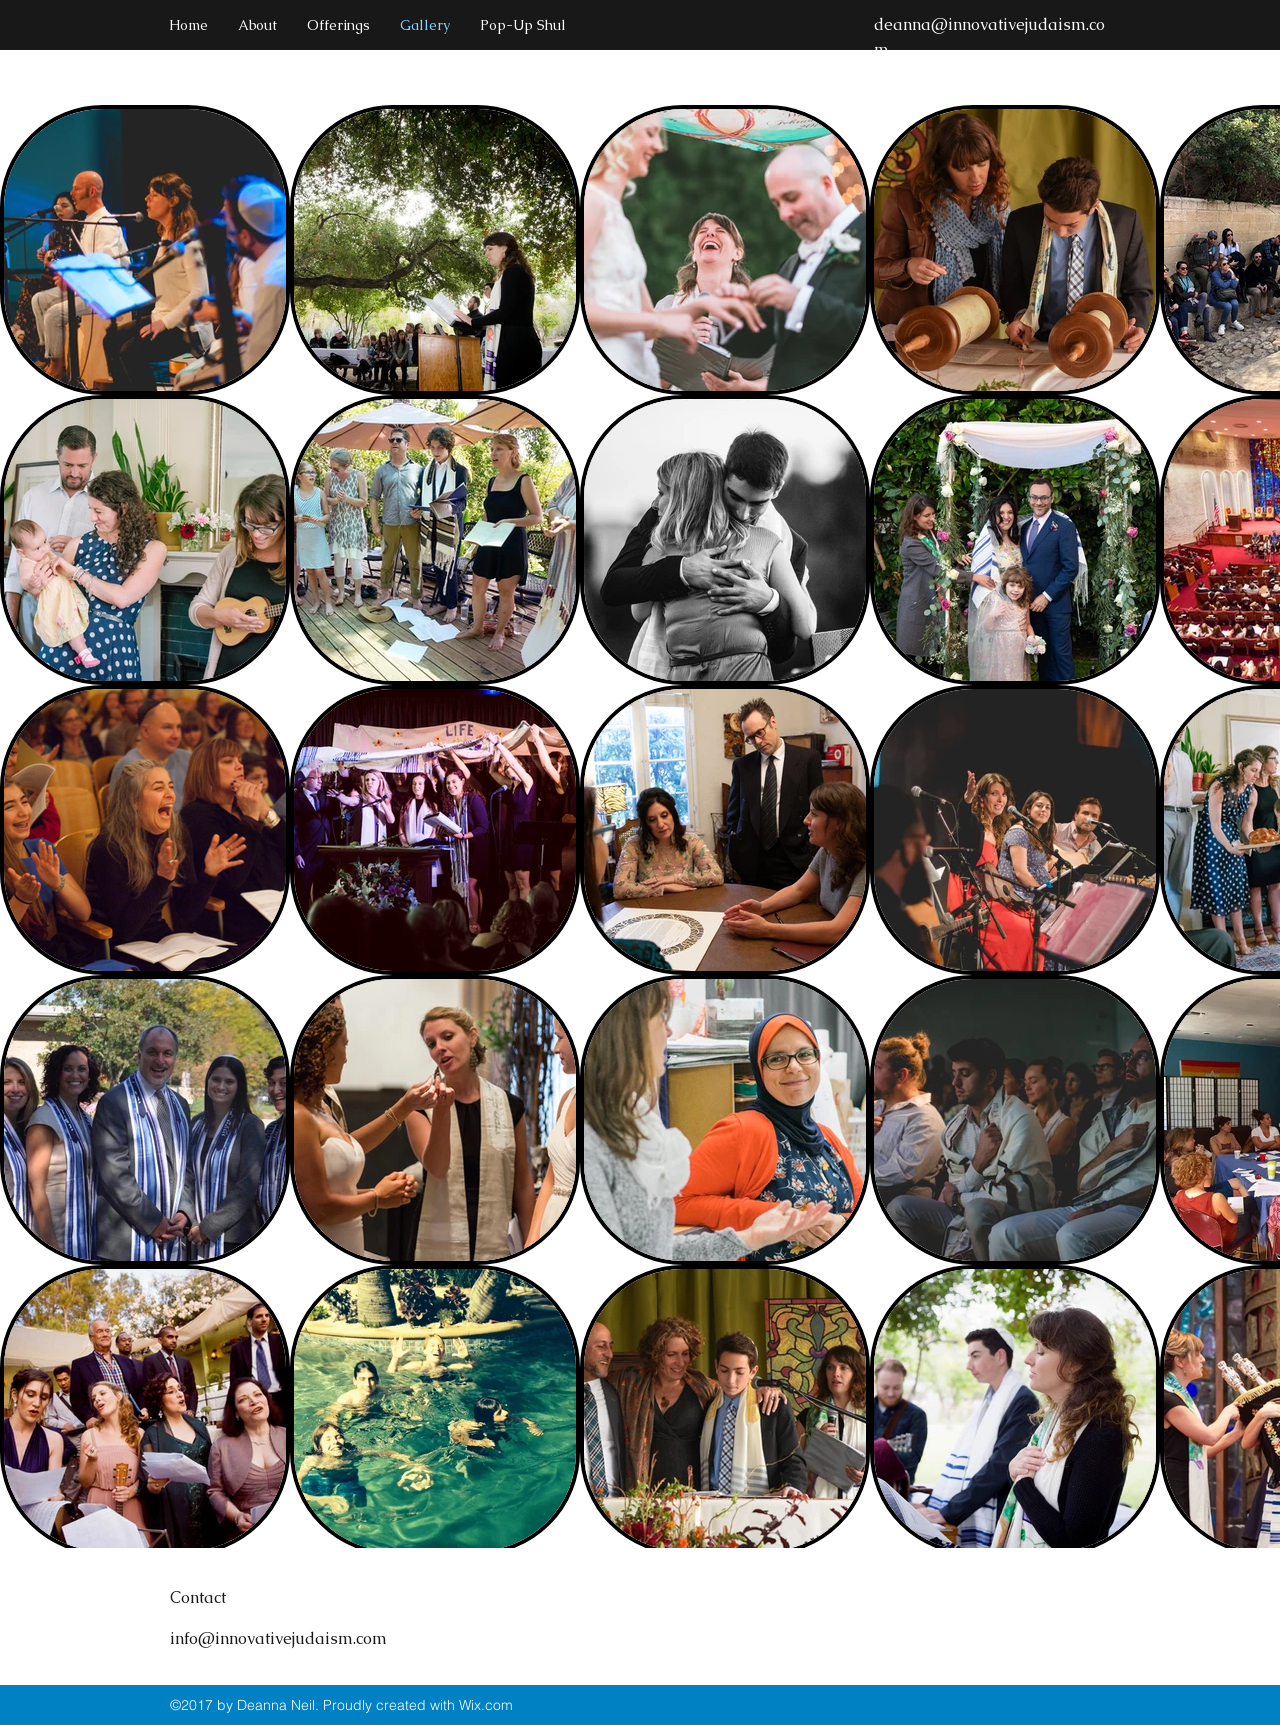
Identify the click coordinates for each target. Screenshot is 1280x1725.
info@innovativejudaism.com (278, 1638)
